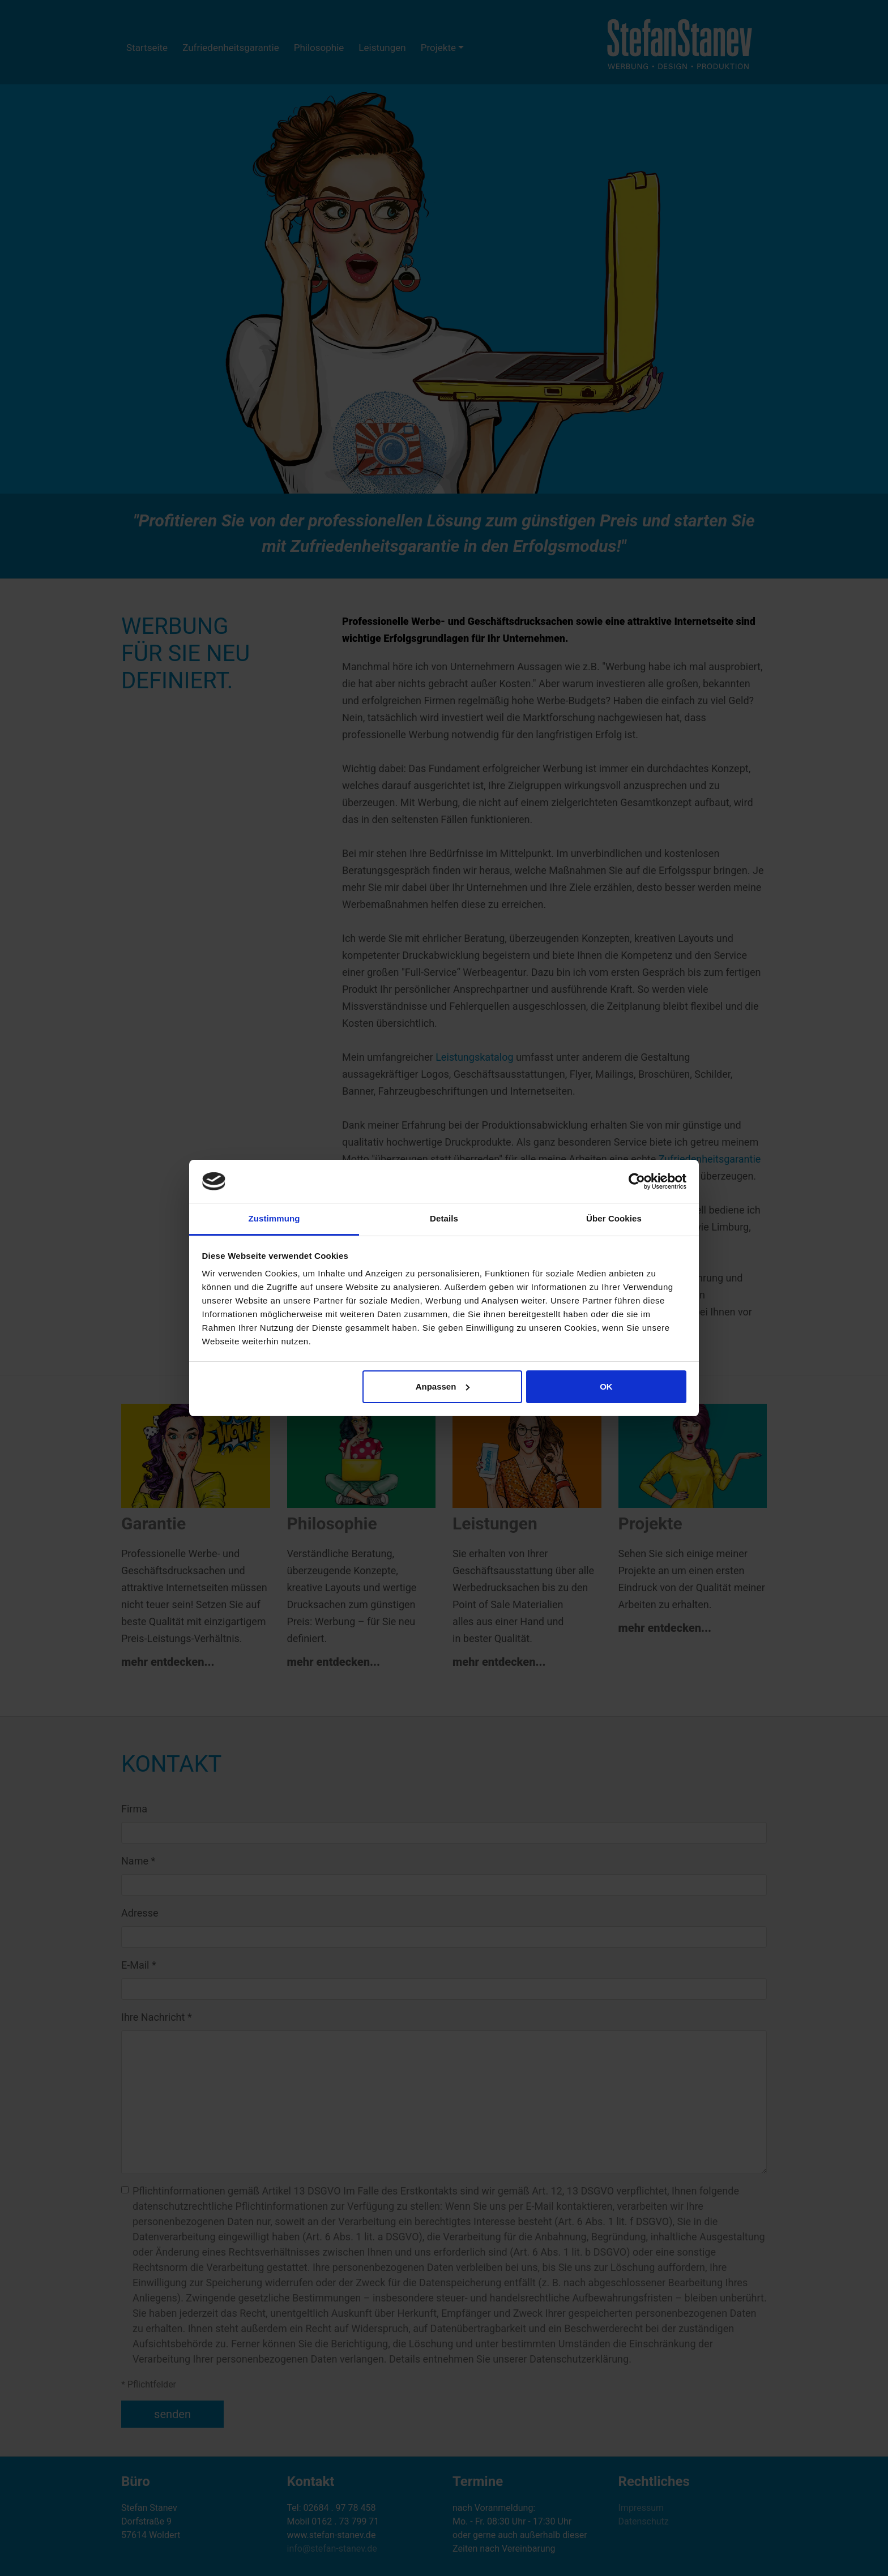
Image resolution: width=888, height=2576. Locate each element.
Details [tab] (444, 1218)
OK (606, 1386)
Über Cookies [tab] (614, 1218)
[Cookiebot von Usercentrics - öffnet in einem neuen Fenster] (636, 1181)
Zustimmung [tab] (274, 1218)
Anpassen (443, 1386)
